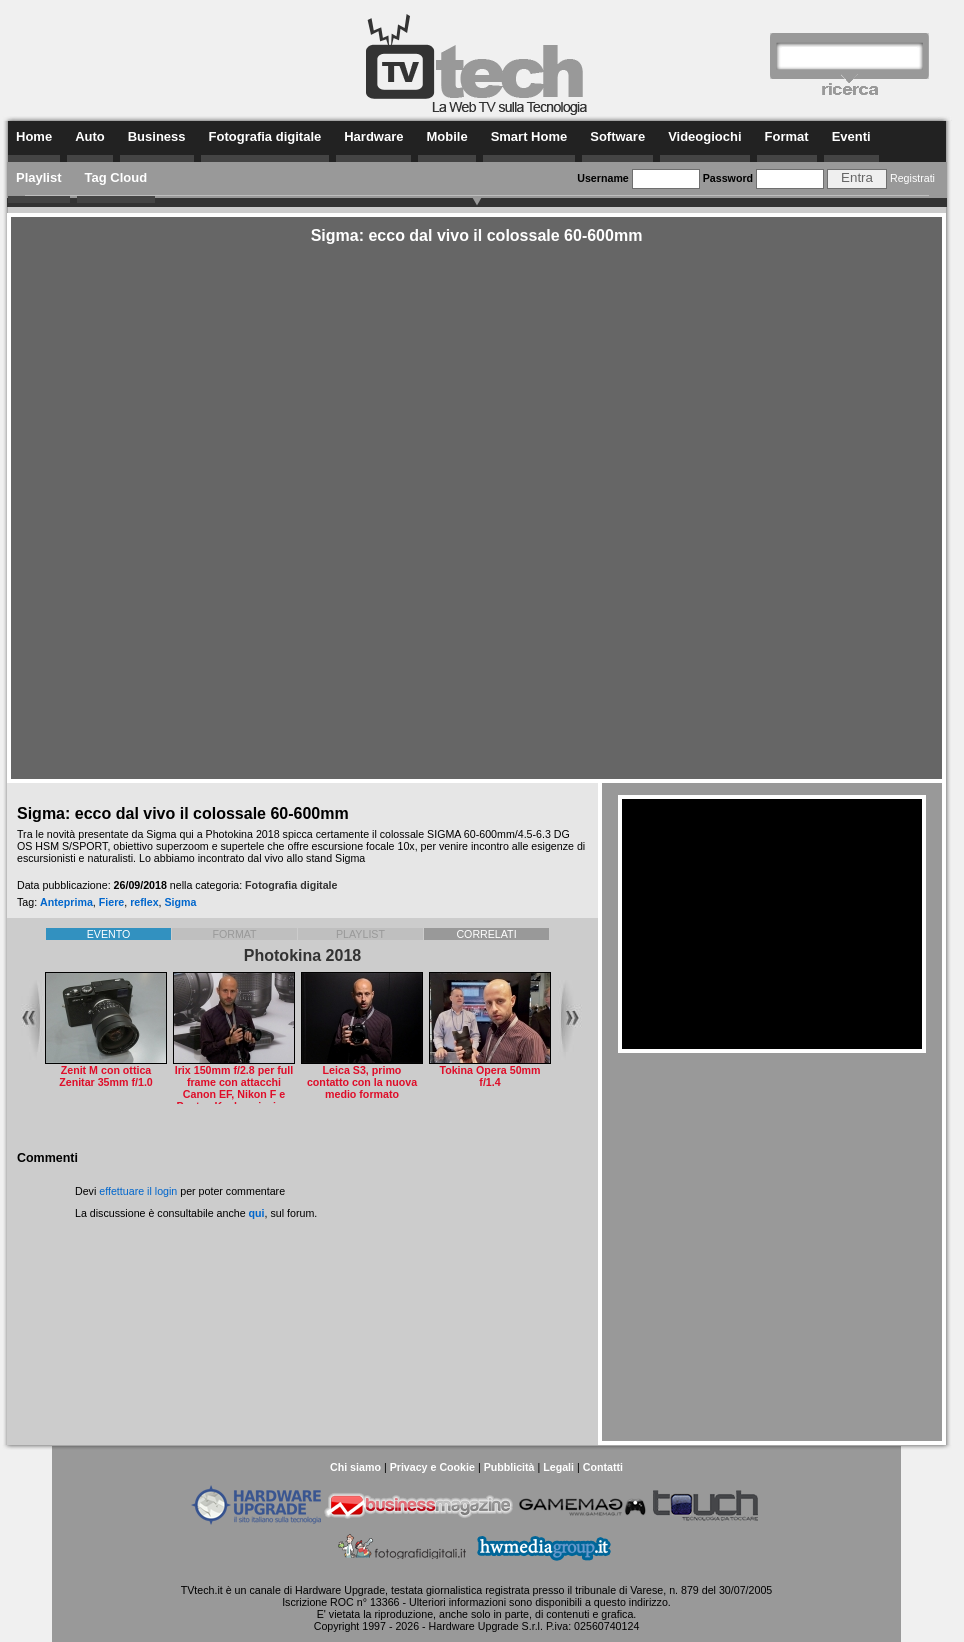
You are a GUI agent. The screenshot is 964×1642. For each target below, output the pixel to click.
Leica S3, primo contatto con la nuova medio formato (362, 1082)
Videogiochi (704, 136)
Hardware (373, 136)
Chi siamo (355, 1467)
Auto (90, 136)
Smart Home (529, 136)
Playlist (39, 177)
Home (34, 136)
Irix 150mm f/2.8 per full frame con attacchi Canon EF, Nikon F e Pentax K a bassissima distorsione (234, 1094)
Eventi (851, 136)
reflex (144, 902)
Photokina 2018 (302, 955)
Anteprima (66, 902)
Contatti (603, 1467)
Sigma (181, 902)
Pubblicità (509, 1467)
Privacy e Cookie (432, 1467)
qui (257, 1213)
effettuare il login (138, 1191)
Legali (558, 1467)
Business (157, 136)
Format (787, 136)
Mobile (446, 136)
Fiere (111, 902)
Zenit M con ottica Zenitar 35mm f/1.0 (106, 1076)
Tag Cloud (116, 177)
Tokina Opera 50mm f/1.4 (489, 1076)
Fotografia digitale (265, 136)
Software (617, 136)
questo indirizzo (631, 1602)
